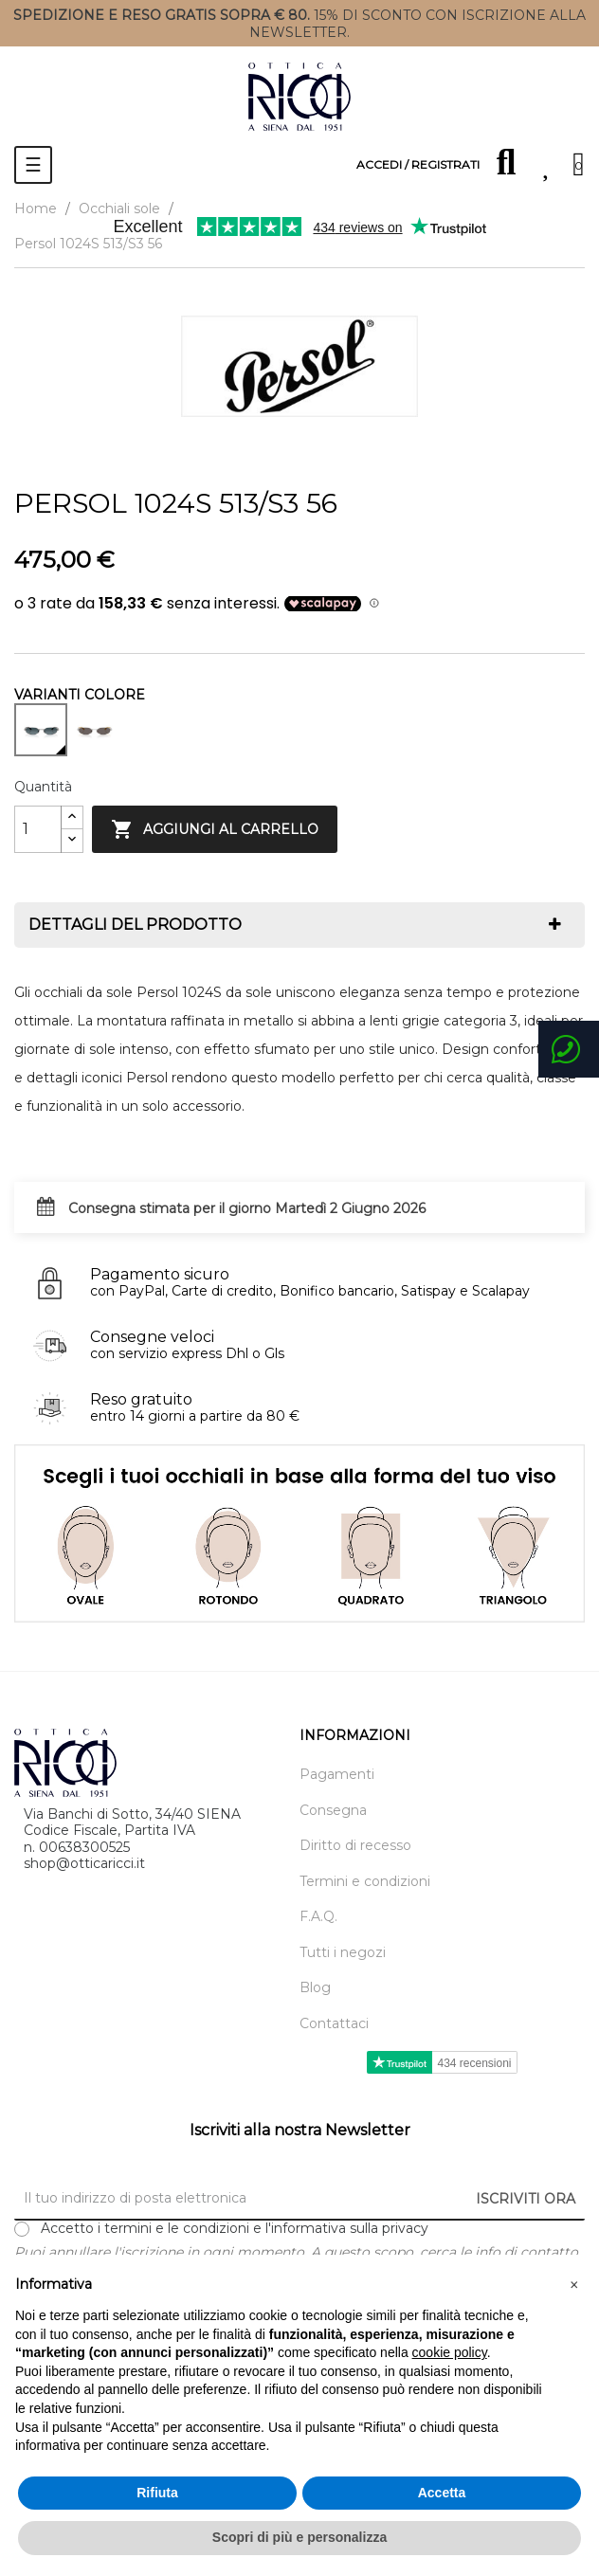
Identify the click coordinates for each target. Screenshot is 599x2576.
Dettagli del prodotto (135, 925)
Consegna (333, 1811)
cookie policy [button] (449, 2352)
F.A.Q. (318, 1917)
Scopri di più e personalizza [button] (299, 2537)
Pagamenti (337, 1775)
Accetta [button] (442, 2492)
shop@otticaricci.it (84, 1863)
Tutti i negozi (343, 1953)
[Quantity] (38, 829)
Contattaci (334, 2024)
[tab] (299, 925)
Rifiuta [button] (157, 2492)
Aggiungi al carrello (214, 829)
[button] (574, 2285)
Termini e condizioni (365, 1882)
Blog (315, 1988)
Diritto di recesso (355, 1846)
